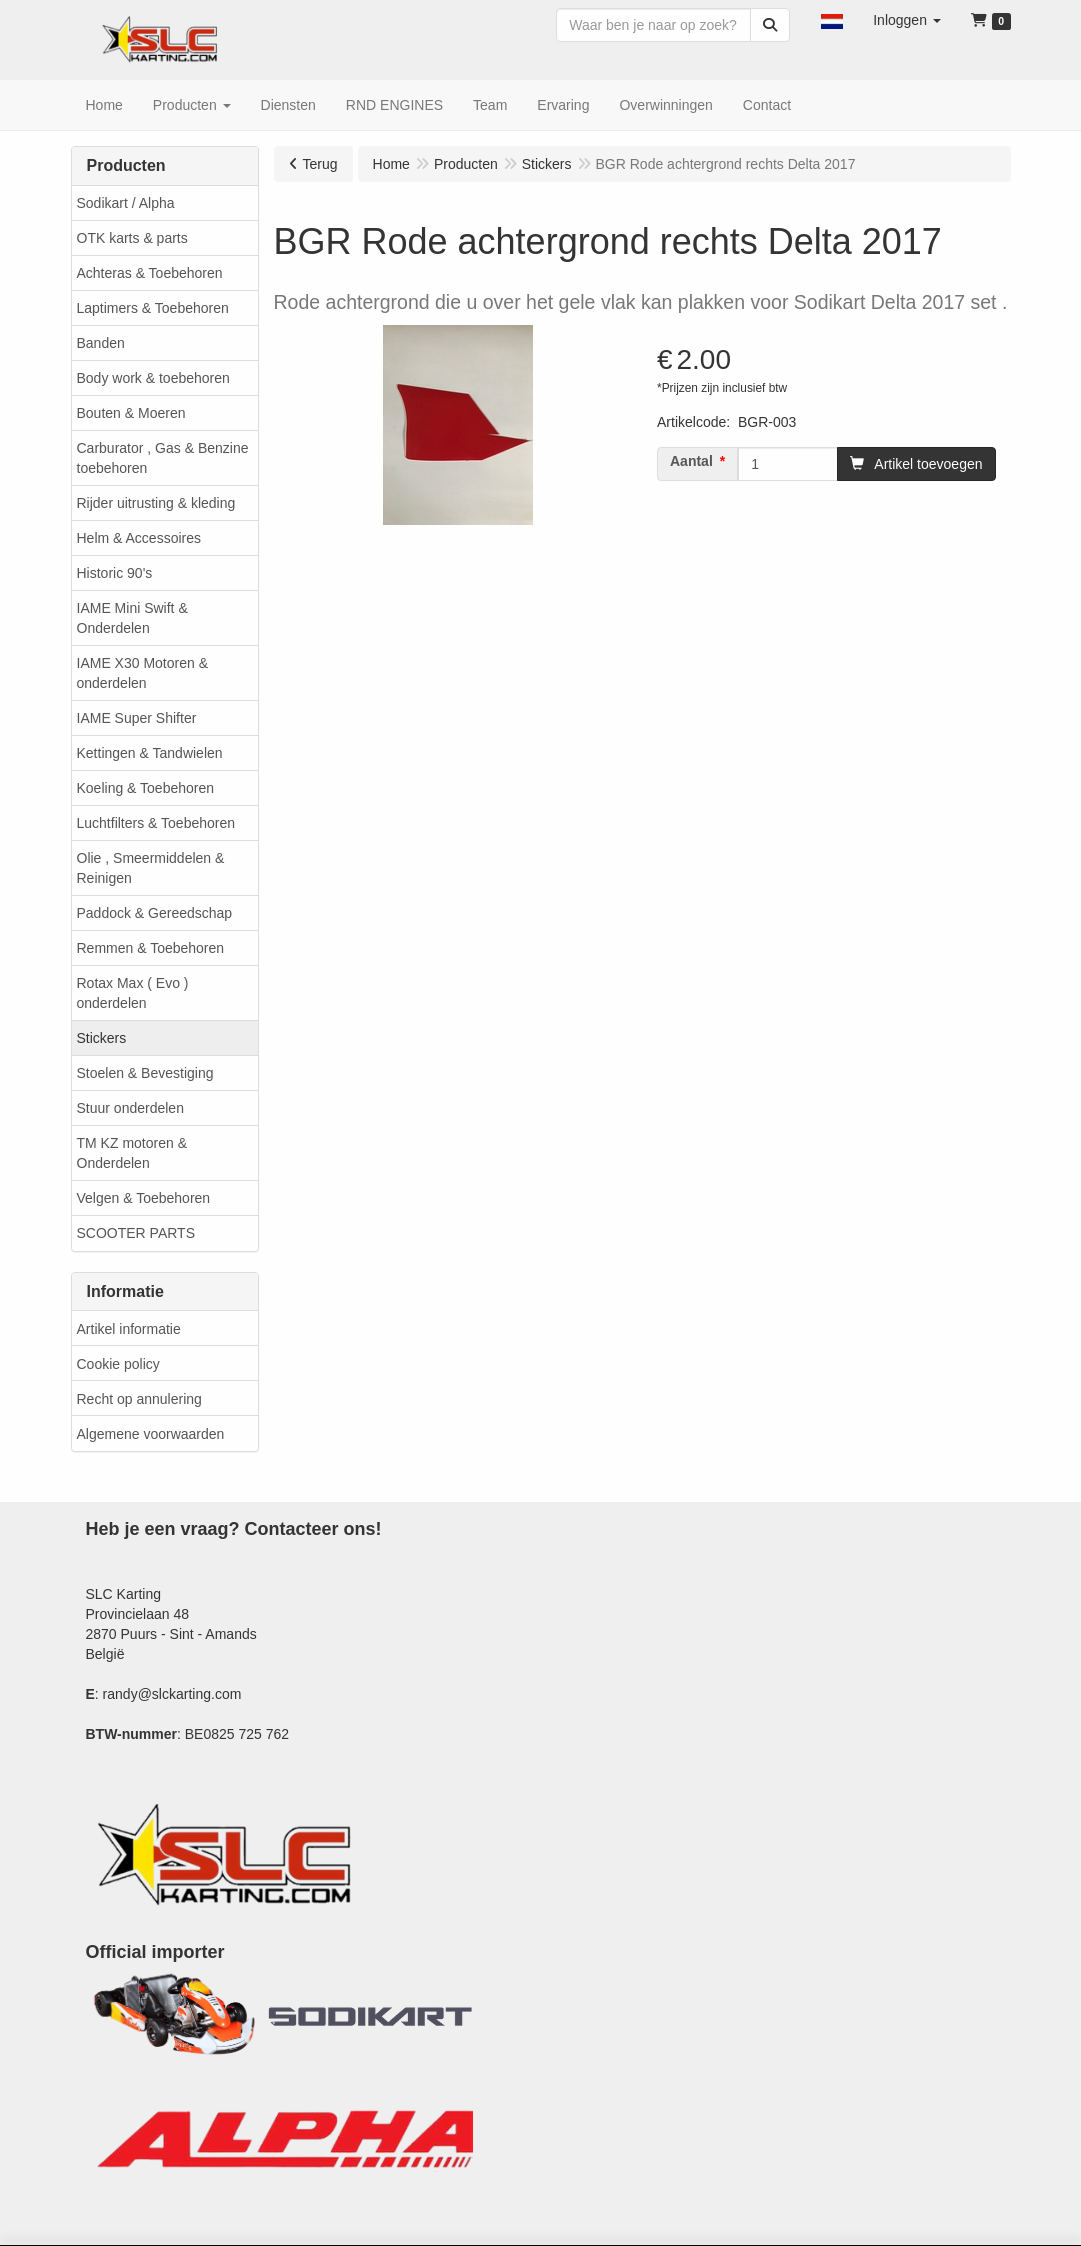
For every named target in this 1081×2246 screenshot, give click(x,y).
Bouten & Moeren (131, 413)
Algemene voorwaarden (151, 1434)
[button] (832, 20)
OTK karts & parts (132, 238)
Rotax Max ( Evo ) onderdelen (133, 993)
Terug (320, 164)
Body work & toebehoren (153, 378)
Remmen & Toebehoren (151, 948)
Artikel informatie (129, 1329)
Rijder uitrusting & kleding (156, 503)
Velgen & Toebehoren (144, 1198)
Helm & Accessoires (139, 538)
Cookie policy (118, 1364)
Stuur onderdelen (130, 1108)
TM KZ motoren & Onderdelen (132, 1153)
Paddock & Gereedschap (155, 913)
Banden (101, 343)
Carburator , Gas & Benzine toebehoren (163, 458)
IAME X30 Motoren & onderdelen (143, 673)
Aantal (691, 461)
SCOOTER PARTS (136, 1233)
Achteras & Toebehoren (150, 273)
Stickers (102, 1038)
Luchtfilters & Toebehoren (156, 823)
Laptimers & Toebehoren (153, 308)
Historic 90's (115, 573)
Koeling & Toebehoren (146, 788)
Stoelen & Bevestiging (145, 1073)
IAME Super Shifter (137, 718)
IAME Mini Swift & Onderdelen (132, 618)
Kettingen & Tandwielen (150, 753)
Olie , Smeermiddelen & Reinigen (151, 868)
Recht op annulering (139, 1399)
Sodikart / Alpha (126, 203)
